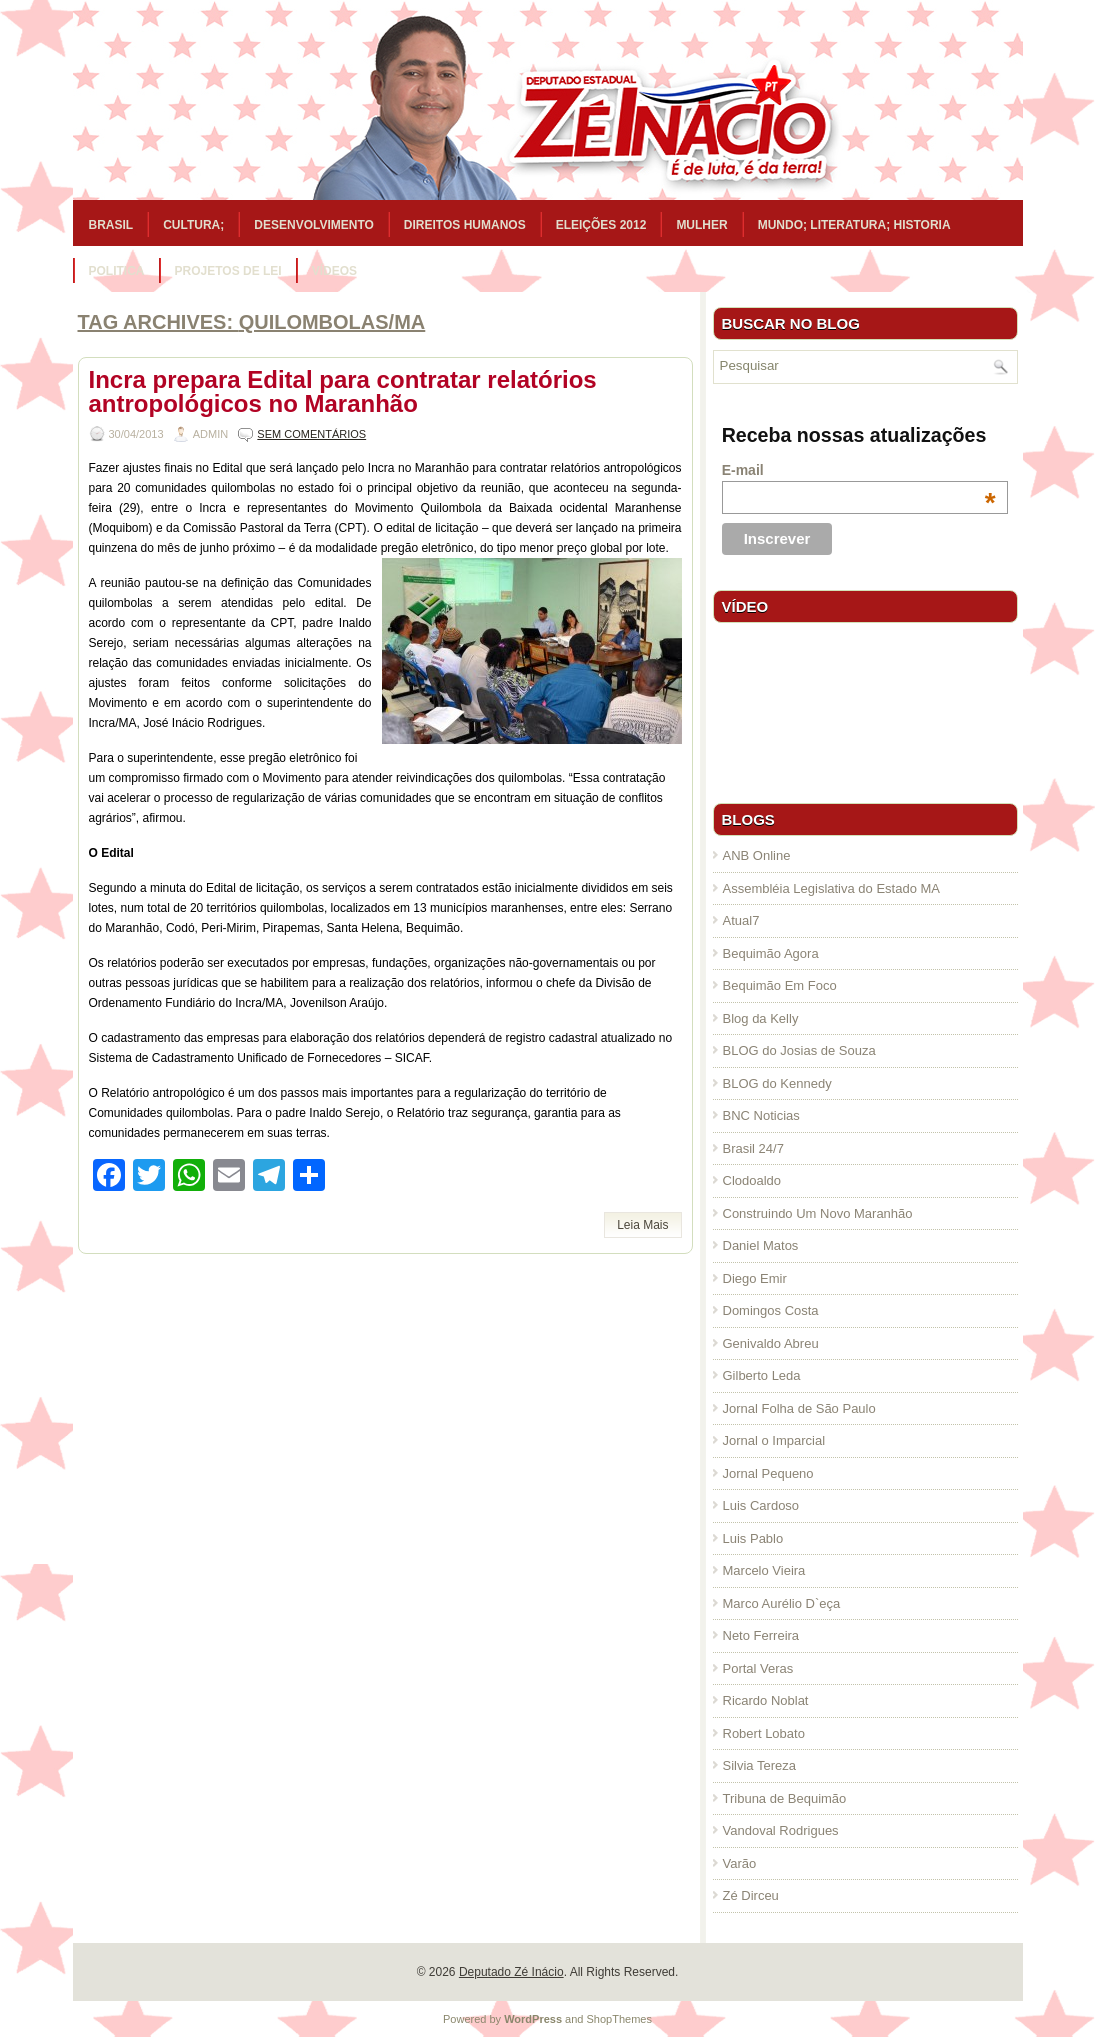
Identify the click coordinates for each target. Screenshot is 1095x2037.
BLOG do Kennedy (777, 1083)
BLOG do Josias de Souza (799, 1050)
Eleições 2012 (601, 225)
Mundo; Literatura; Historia (854, 225)
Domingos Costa (771, 1310)
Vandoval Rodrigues (781, 1830)
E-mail (859, 470)
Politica (117, 271)
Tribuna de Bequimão (785, 1798)
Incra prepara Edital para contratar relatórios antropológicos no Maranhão (343, 391)
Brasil (111, 225)
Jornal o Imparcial (774, 1440)
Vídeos (334, 271)
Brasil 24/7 (753, 1148)
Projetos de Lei (228, 271)
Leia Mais (642, 1225)
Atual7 (741, 920)
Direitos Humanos (465, 225)
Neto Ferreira (761, 1635)
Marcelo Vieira (764, 1570)
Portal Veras (758, 1668)
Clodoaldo (752, 1180)
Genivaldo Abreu (771, 1343)
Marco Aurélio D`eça (782, 1603)
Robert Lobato (764, 1733)
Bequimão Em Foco (780, 985)
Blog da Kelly (761, 1018)
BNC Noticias (761, 1115)
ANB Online (757, 855)
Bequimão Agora (771, 953)
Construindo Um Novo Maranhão (818, 1213)
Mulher (701, 225)
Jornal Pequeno (768, 1473)
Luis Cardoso (761, 1505)
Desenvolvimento (314, 225)
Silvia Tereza (759, 1765)
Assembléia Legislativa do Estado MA (832, 888)
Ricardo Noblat (766, 1700)
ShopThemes (619, 2019)
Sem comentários (311, 434)
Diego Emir (755, 1278)
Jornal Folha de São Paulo (799, 1408)
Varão (740, 1863)
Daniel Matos (761, 1245)
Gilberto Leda (762, 1375)
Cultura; (193, 225)
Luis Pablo (753, 1538)
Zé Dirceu (751, 1895)
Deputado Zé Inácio (511, 1972)
